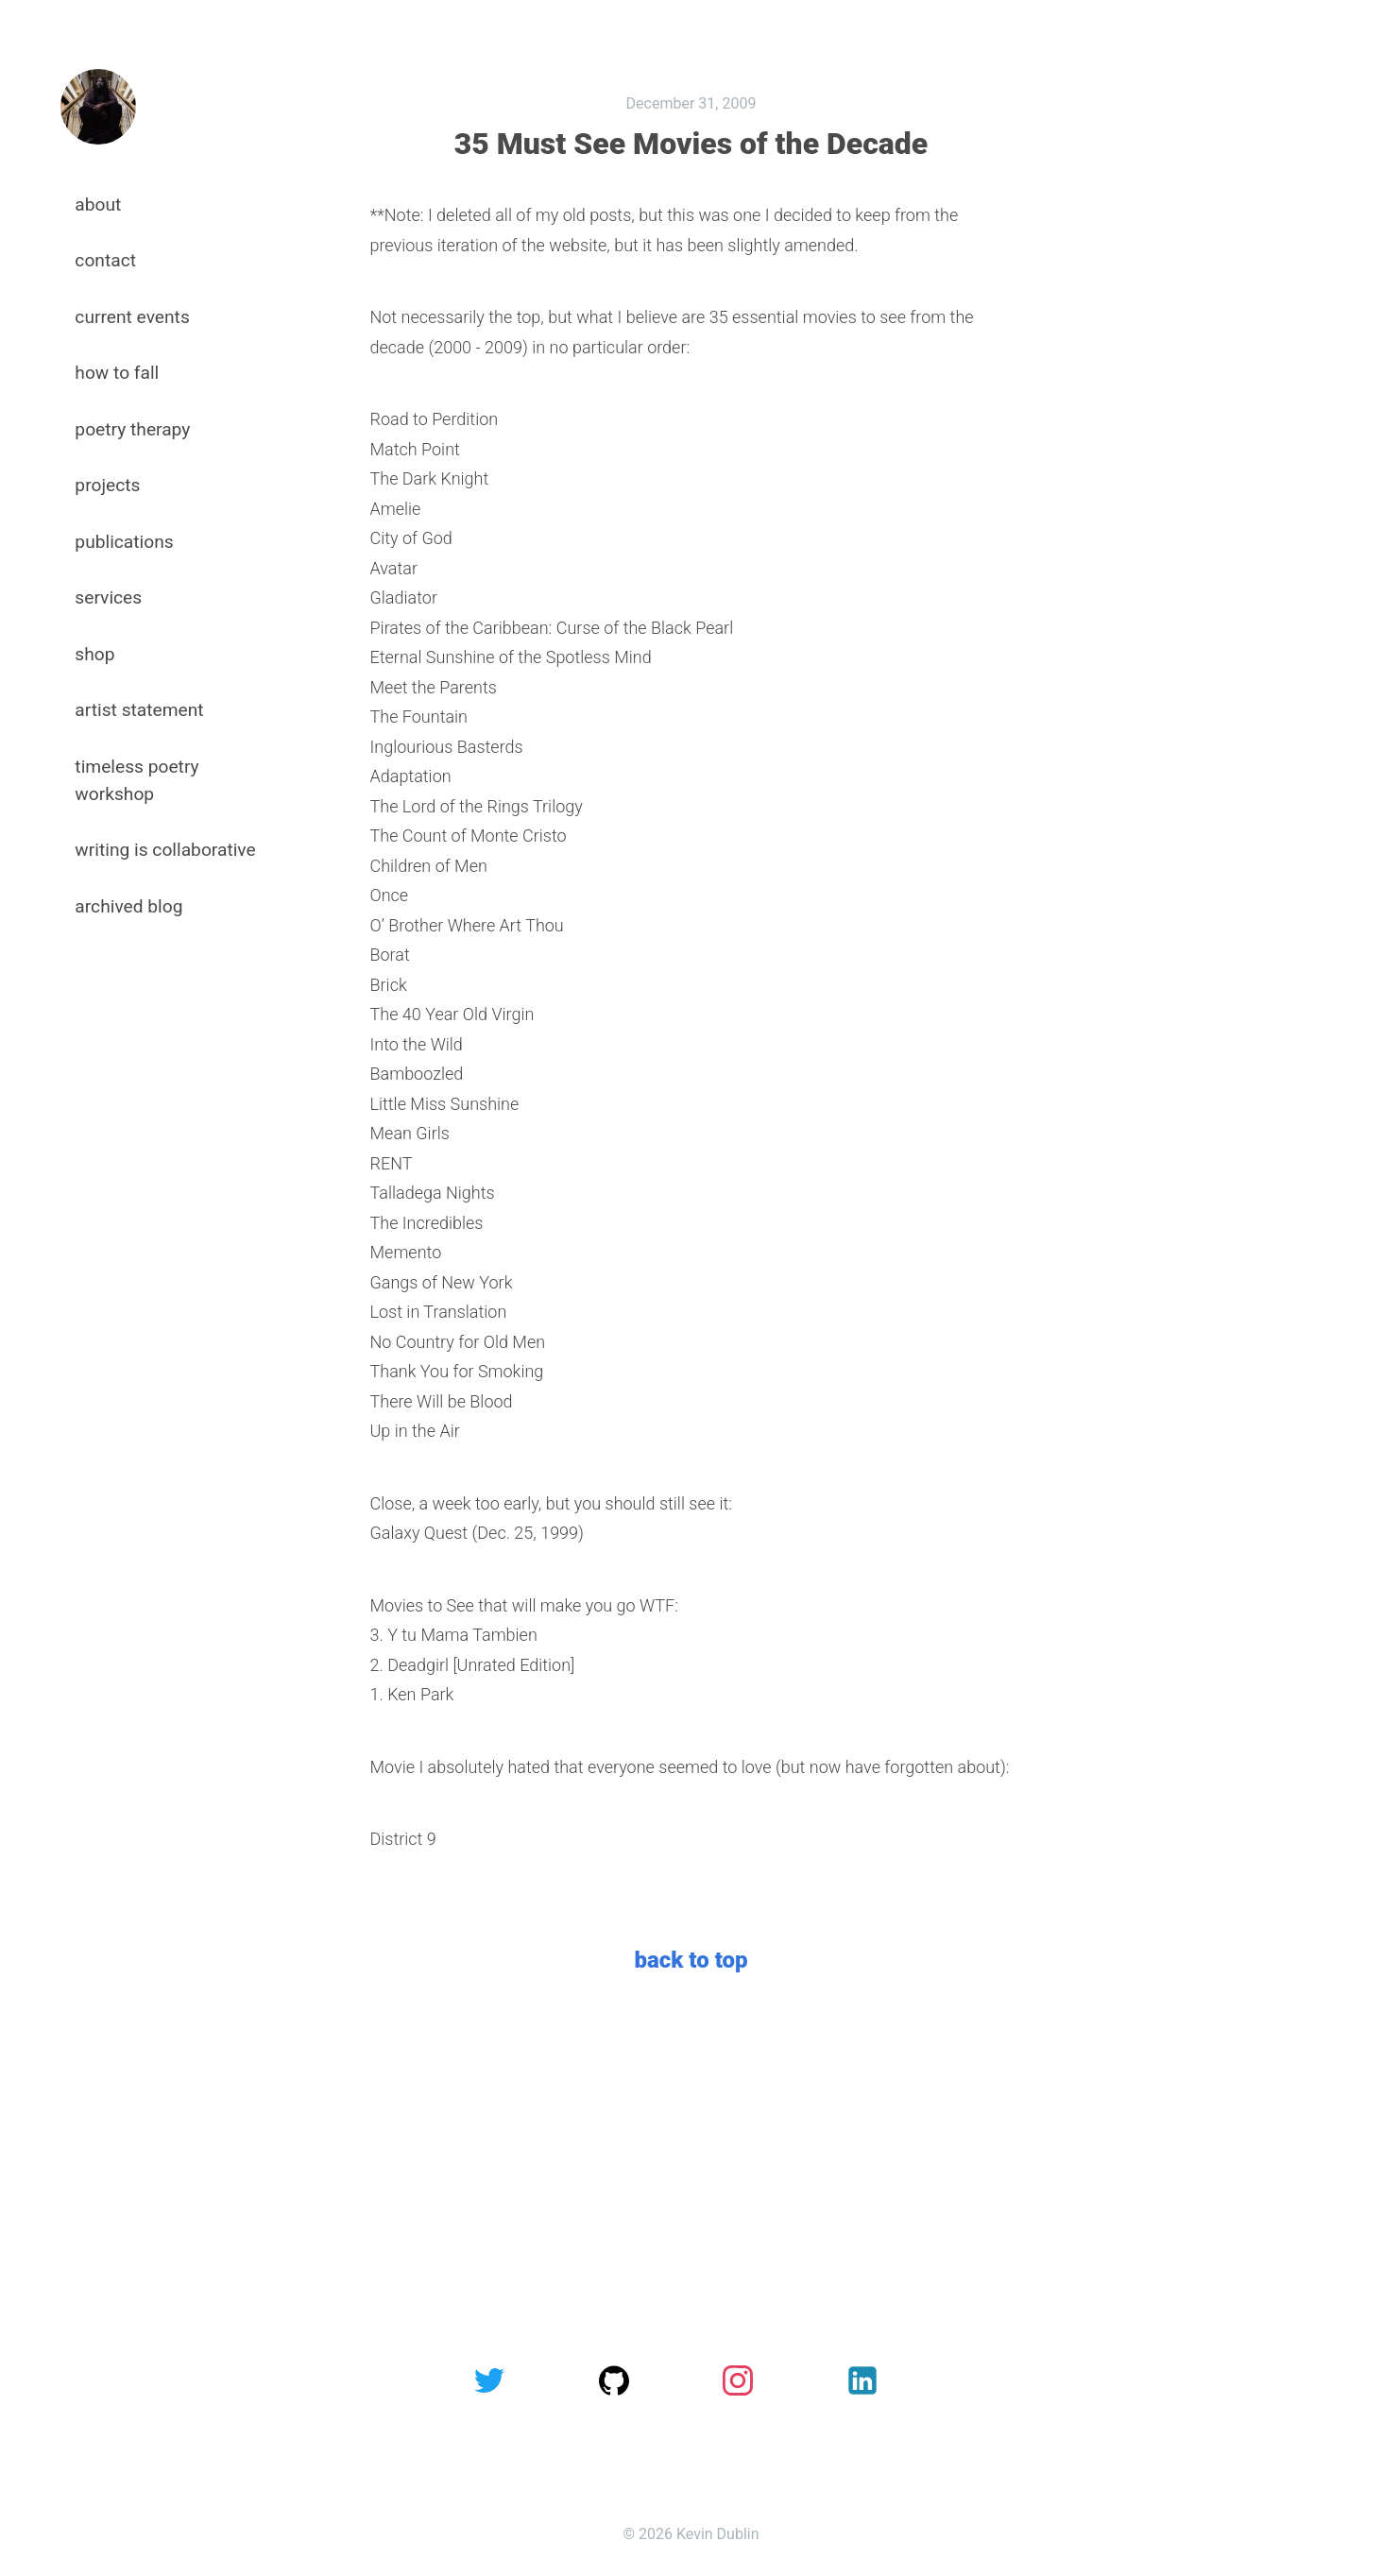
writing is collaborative (165, 850)
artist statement (139, 710)
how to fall (117, 373)
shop (94, 654)
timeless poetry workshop (136, 780)
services (108, 597)
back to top (690, 1960)
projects (107, 485)
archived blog (128, 906)
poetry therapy (132, 429)
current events (132, 317)
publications (124, 542)
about (98, 204)
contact (105, 260)
